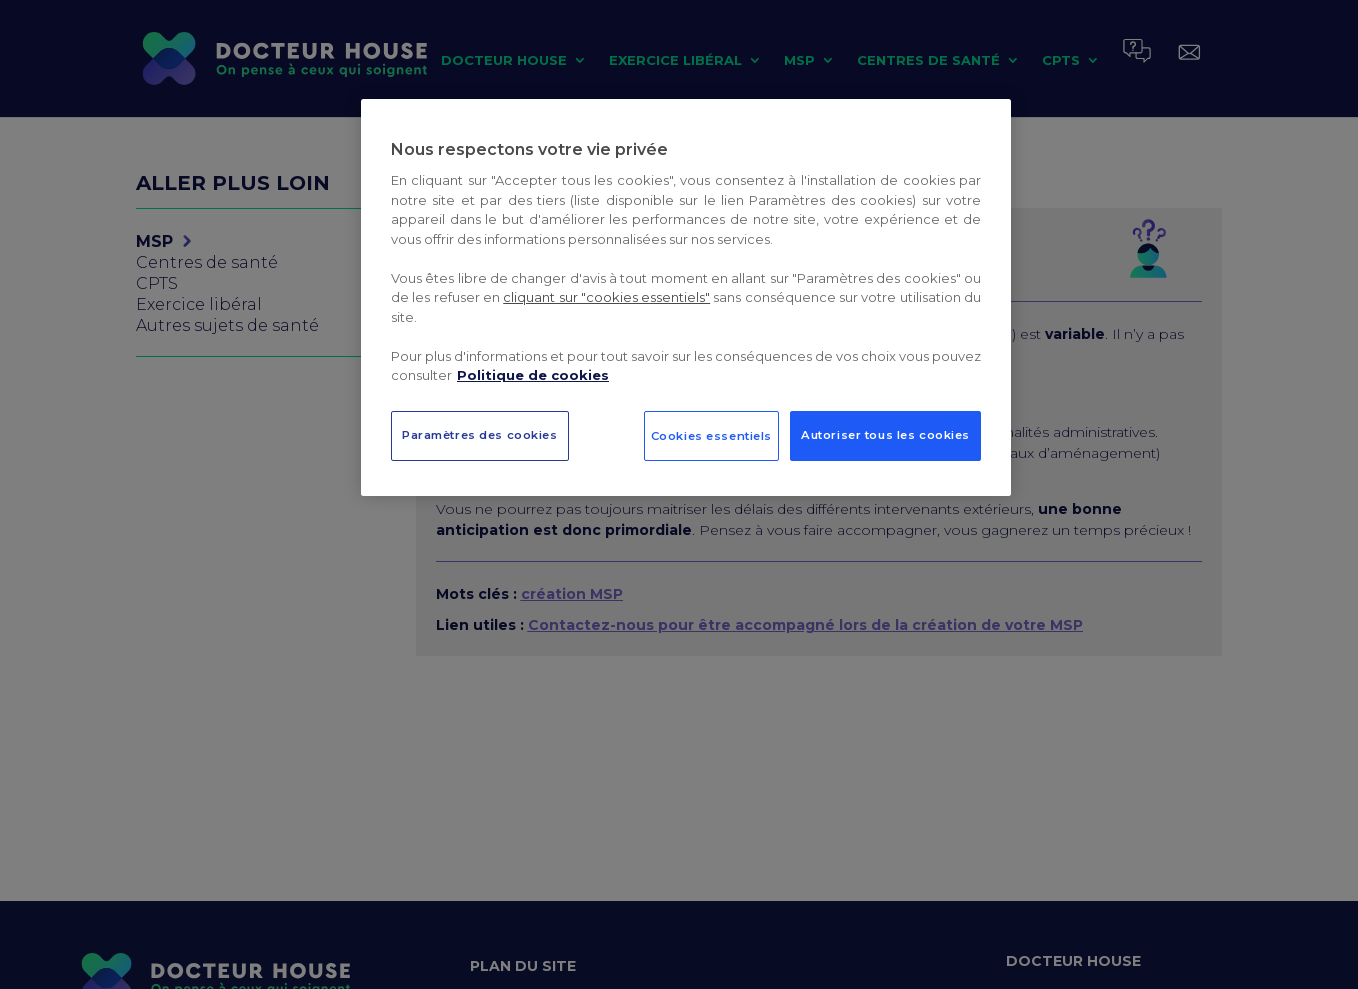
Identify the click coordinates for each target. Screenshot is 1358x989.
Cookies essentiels (711, 436)
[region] (686, 297)
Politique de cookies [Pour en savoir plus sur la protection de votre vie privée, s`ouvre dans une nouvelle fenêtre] (533, 375)
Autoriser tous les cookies (885, 435)
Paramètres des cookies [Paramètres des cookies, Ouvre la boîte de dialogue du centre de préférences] (480, 435)
